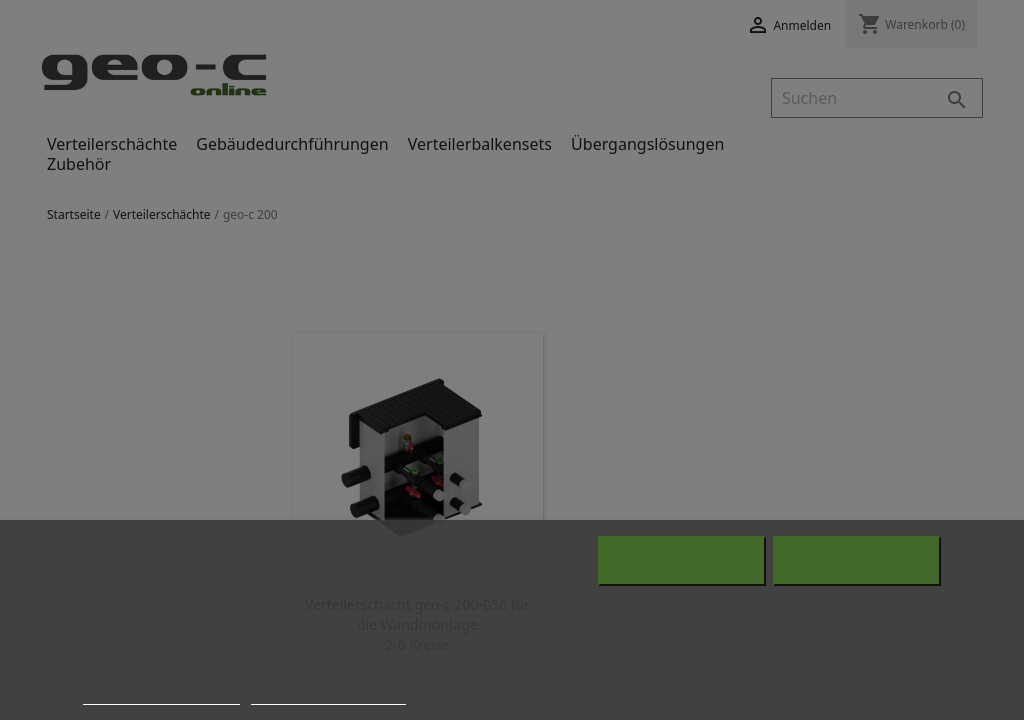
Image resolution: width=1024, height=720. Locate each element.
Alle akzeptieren (856, 561)
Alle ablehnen (681, 561)
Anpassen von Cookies (328, 694)
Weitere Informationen (161, 694)
